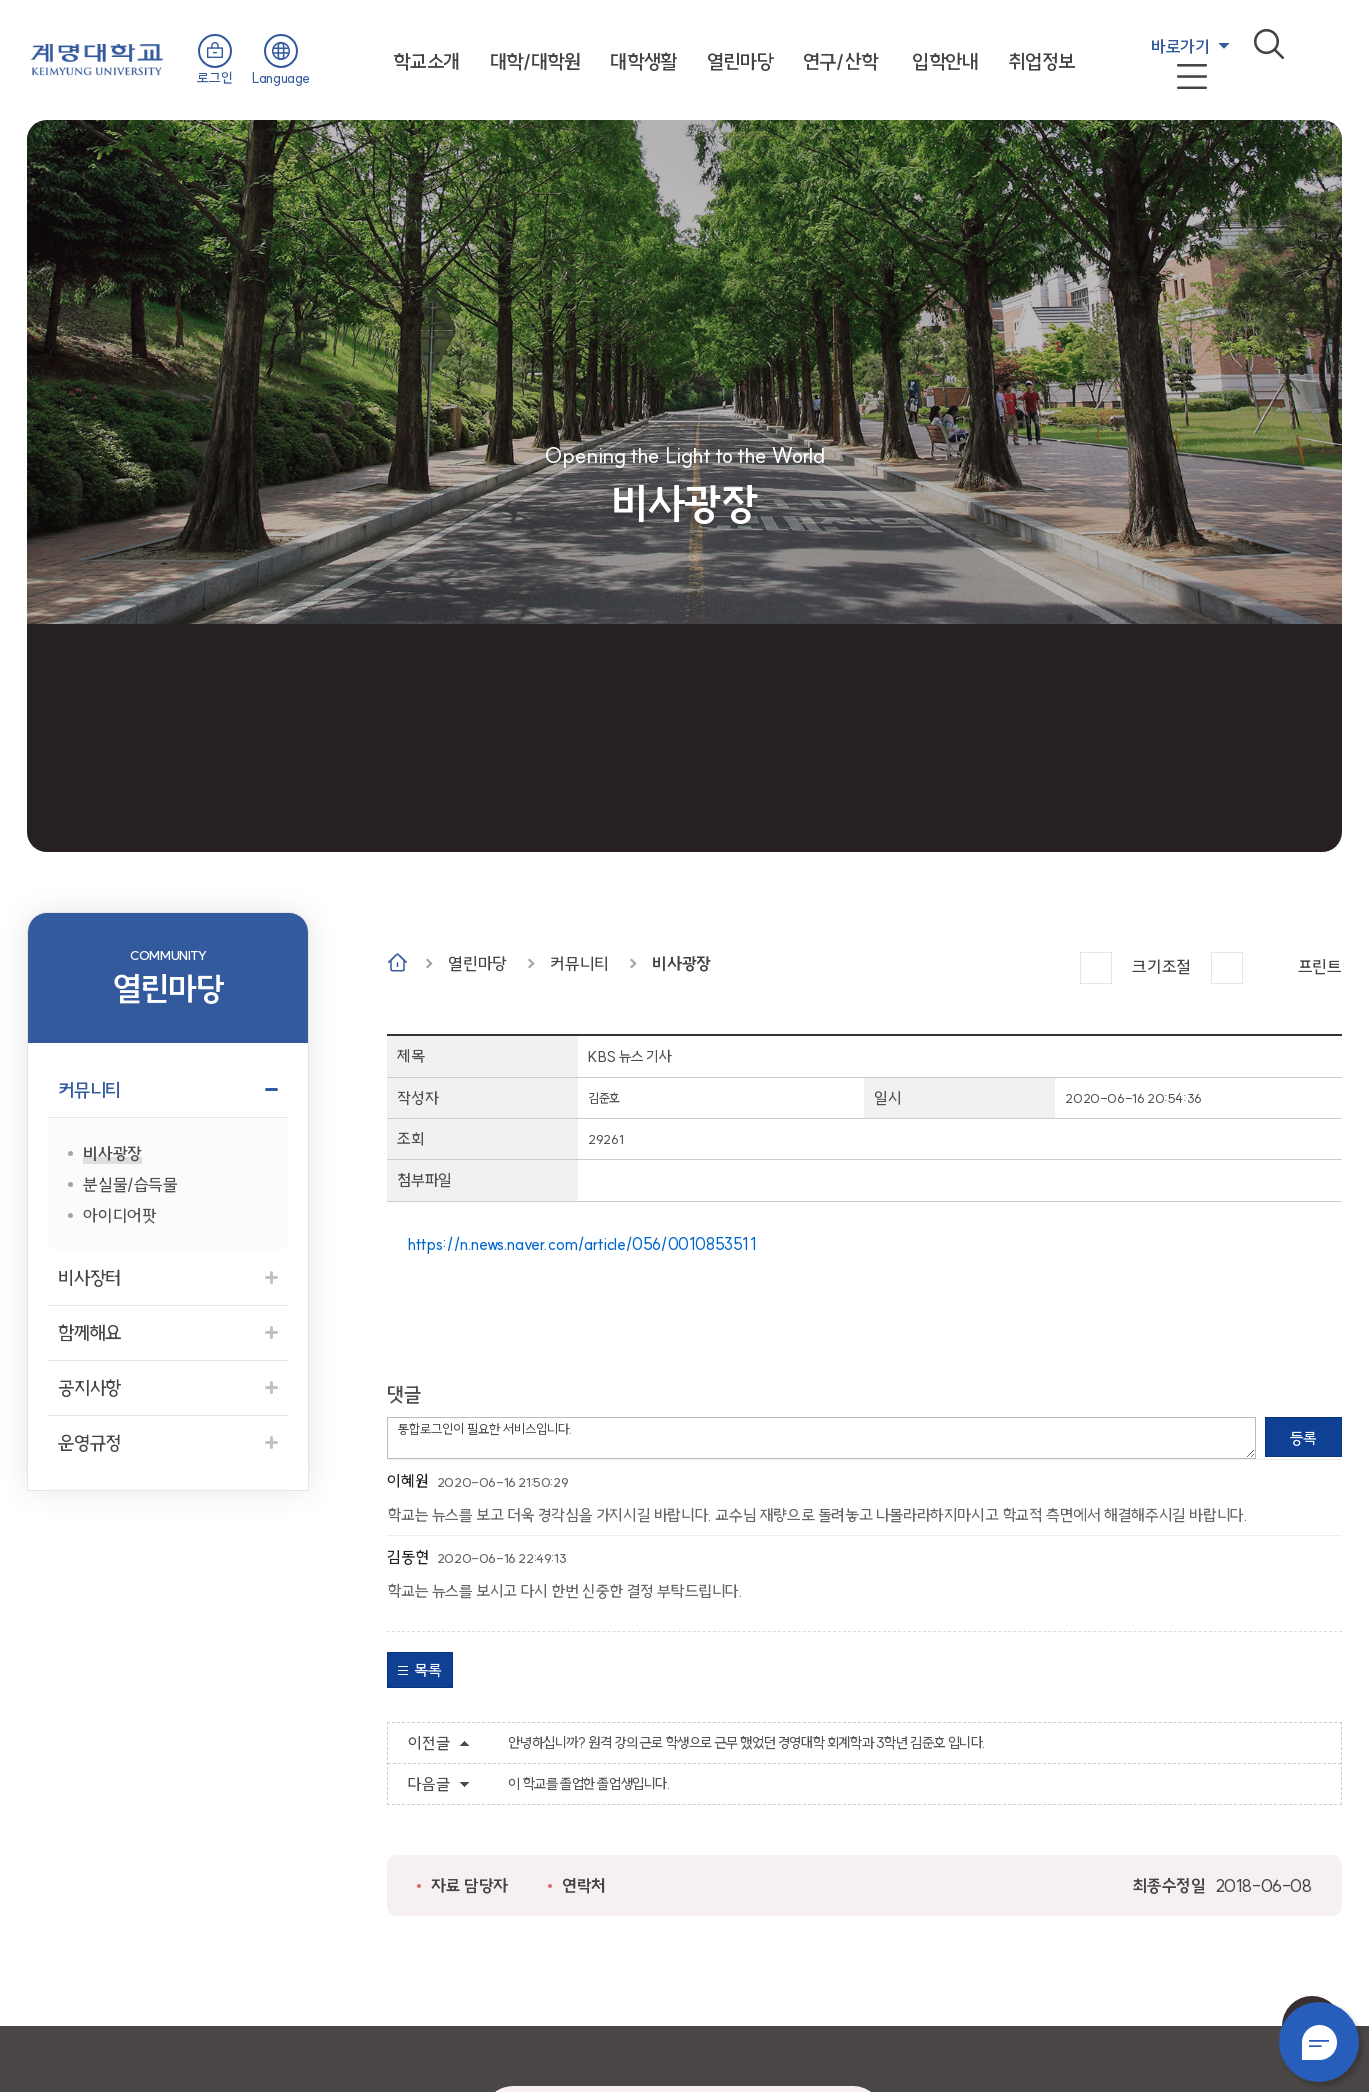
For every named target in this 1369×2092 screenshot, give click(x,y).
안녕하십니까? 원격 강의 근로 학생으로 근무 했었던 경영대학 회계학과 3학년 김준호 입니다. (746, 1743)
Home (397, 962)
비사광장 (681, 963)
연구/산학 (840, 61)
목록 (427, 1670)
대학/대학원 (535, 61)
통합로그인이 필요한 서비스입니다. (821, 1438)
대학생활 (643, 61)
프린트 (1320, 966)
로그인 (214, 78)
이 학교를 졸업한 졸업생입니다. (588, 1784)
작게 (1227, 968)
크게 (1096, 968)
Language (281, 78)
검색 (1269, 44)
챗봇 (1319, 2042)
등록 (1303, 1438)
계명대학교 (97, 57)
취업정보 (1042, 61)
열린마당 (740, 61)
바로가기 (1180, 46)
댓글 (403, 1394)
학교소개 (426, 61)
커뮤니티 (579, 963)
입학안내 (945, 61)
